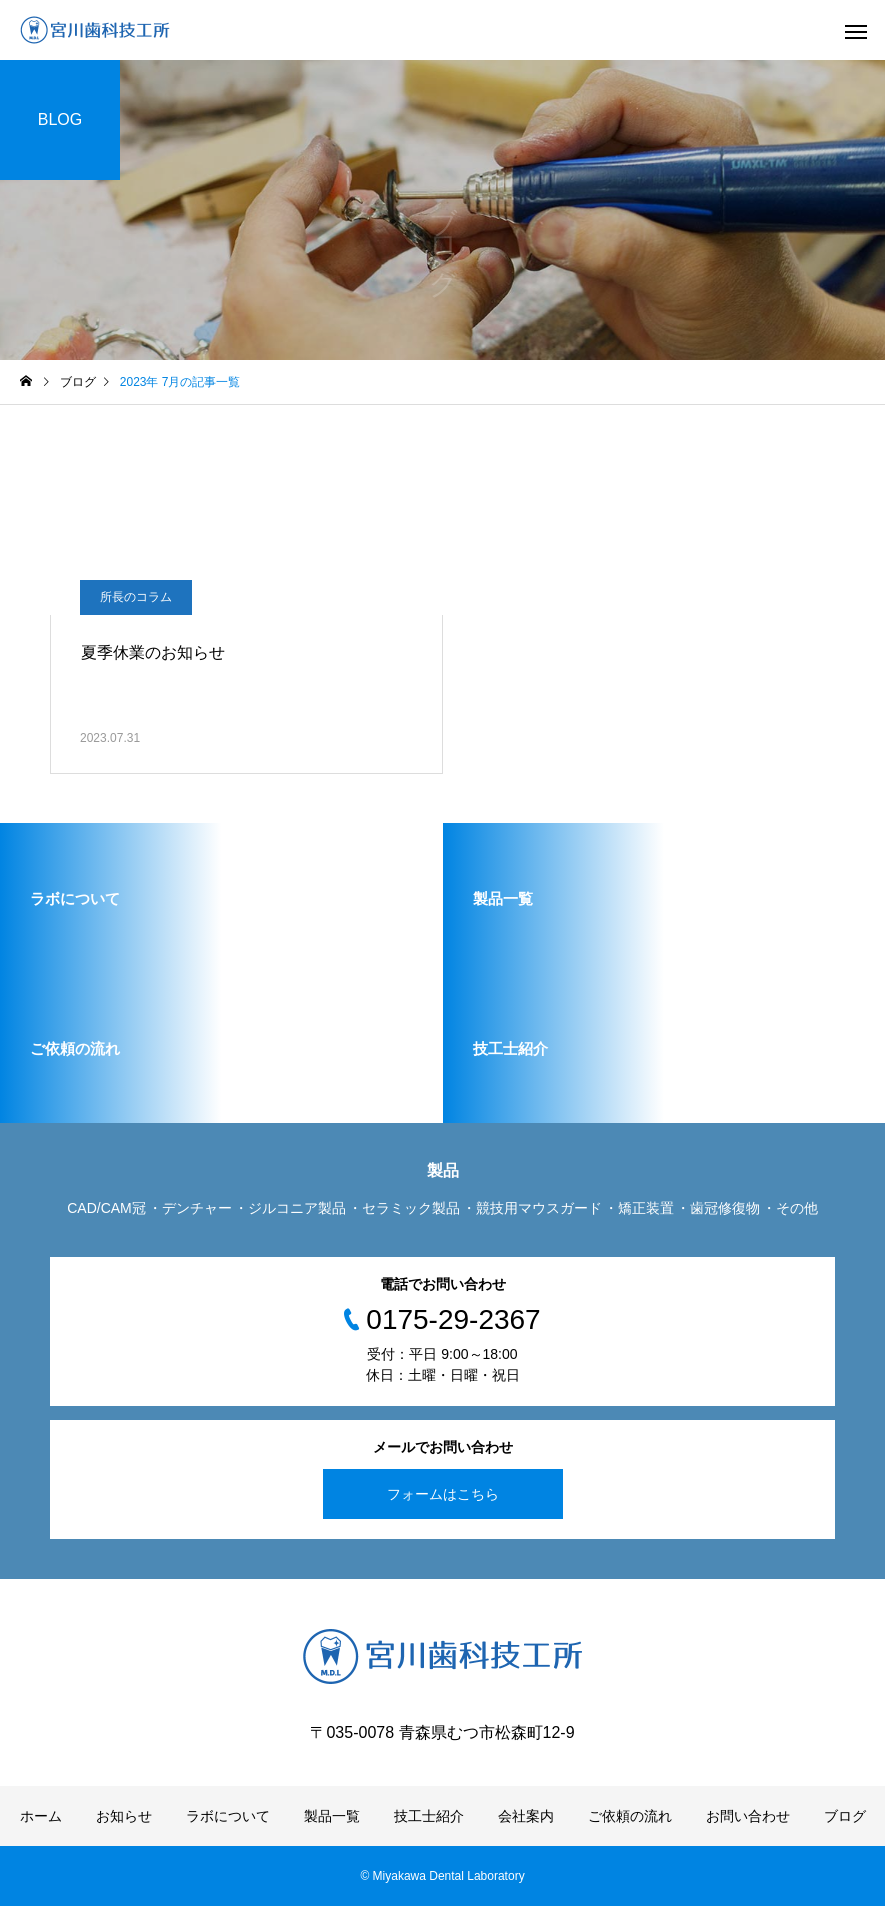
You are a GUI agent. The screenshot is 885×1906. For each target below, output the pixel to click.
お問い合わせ (748, 1816)
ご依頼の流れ (630, 1816)
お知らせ (124, 1816)
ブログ (845, 1816)
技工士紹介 (429, 1816)
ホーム (41, 1816)
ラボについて (228, 1816)
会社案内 (526, 1816)
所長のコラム (136, 597)
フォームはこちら (443, 1494)
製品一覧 (332, 1816)
